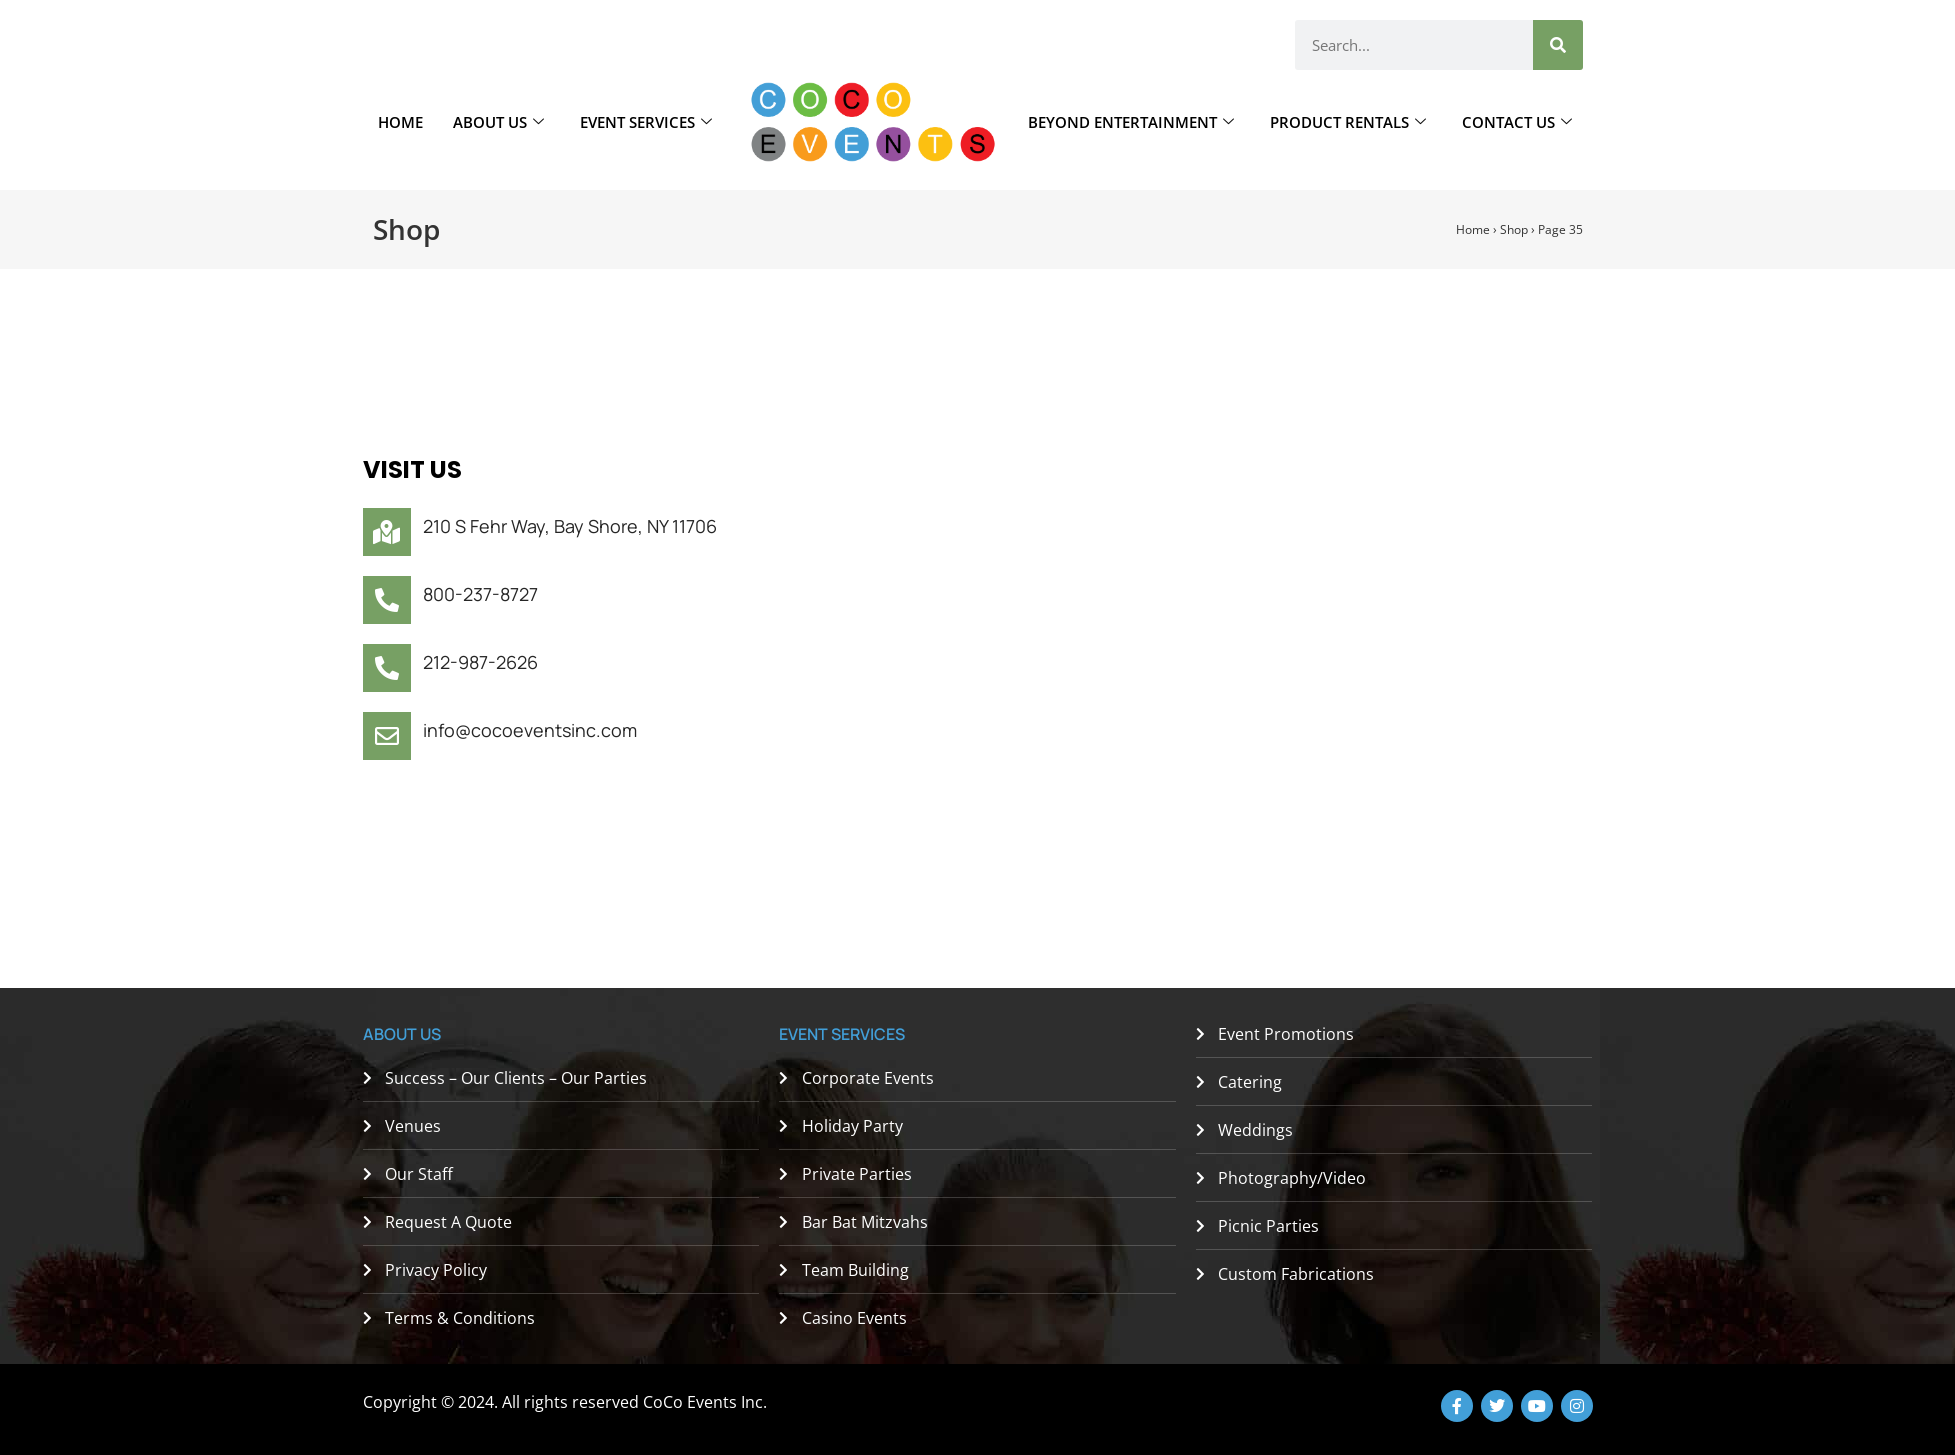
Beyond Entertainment (1131, 122)
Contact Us (1517, 122)
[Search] (1558, 45)
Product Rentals (1348, 122)
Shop (1514, 229)
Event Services (646, 122)
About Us (498, 122)
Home (400, 122)
